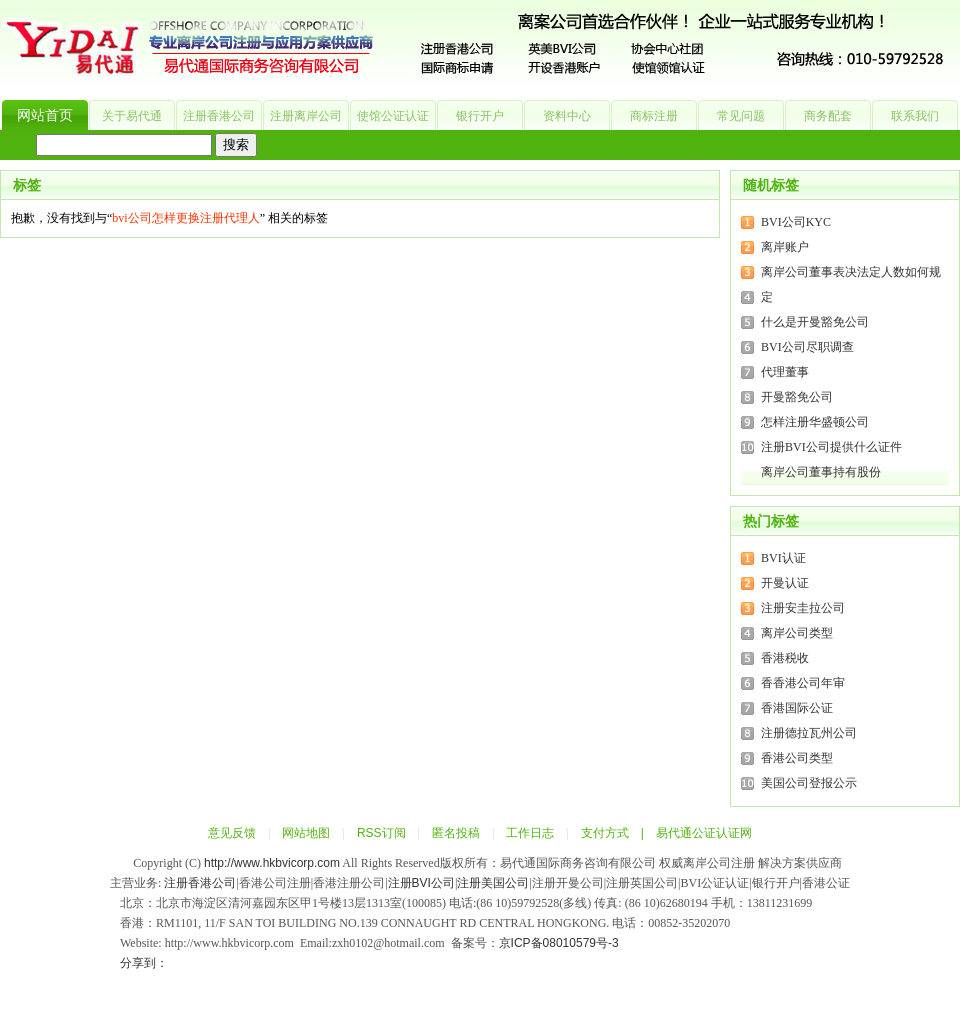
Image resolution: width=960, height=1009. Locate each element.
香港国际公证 (797, 708)
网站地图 (306, 833)
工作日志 (530, 833)
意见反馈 (232, 833)
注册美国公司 (493, 883)
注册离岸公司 (306, 116)
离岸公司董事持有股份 (821, 472)
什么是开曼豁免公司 (815, 322)
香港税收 (785, 658)
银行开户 (480, 116)
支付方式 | (618, 833)
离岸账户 (785, 247)
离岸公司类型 (797, 633)
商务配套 (828, 116)
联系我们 (915, 116)
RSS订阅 (381, 833)
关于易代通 (132, 116)
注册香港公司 (219, 116)
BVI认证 (783, 558)
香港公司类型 (797, 758)
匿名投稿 (456, 833)
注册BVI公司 (421, 883)
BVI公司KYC (796, 222)
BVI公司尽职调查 (807, 347)
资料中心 (567, 116)
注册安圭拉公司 (803, 608)
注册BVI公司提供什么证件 (831, 447)
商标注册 (654, 116)
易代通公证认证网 (704, 833)
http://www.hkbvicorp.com (272, 863)
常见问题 (741, 116)
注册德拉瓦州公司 (809, 733)
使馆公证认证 (393, 116)
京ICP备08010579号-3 (559, 943)
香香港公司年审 (803, 683)
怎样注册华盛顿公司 (815, 422)
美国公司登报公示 (809, 783)
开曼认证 (785, 583)
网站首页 (45, 115)
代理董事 (785, 372)
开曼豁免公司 (797, 397)
